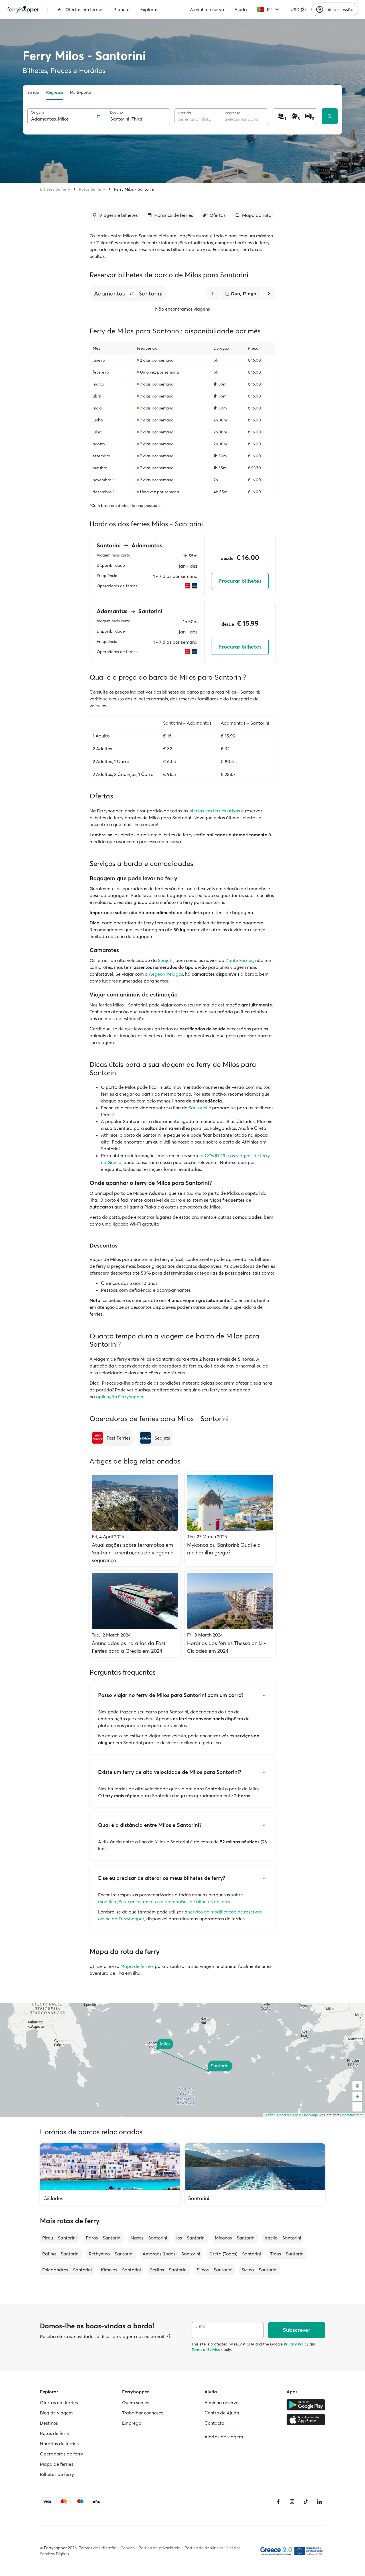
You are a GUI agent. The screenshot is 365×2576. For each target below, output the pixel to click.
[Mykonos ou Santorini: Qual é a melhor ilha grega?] (230, 1519)
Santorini (197, 1107)
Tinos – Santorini (287, 2254)
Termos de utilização (97, 2547)
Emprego (131, 2423)
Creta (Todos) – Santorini (235, 2254)
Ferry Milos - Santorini (134, 189)
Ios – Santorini (191, 2238)
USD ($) (298, 9)
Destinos (49, 2423)
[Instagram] (292, 2501)
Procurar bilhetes (239, 581)
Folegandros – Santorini (67, 2270)
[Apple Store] (306, 2419)
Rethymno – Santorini (111, 2254)
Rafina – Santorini (61, 2254)
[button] (132, 293)
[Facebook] (278, 2501)
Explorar (149, 9)
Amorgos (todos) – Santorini (171, 2254)
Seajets (165, 960)
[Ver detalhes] (169, 2336)
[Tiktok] (305, 2501)
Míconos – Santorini (235, 2238)
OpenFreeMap (287, 2115)
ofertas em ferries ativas (214, 811)
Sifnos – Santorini (214, 2270)
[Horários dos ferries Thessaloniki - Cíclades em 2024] (230, 1614)
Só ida (33, 92)
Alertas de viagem (223, 2437)
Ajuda (240, 9)
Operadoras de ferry (61, 2454)
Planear (121, 9)
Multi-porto (80, 92)
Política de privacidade (160, 2547)
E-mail (200, 2326)
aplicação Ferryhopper (119, 1396)
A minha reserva (207, 9)
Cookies (127, 2547)
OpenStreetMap (352, 2115)
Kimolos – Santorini (121, 2270)
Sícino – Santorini (259, 2270)
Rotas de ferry (92, 189)
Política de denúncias (203, 2547)
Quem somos (135, 2402)
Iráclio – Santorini (283, 2238)
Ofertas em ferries (80, 9)
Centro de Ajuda (221, 2413)
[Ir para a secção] (115, 215)
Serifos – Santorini (169, 2270)
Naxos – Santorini (149, 2238)
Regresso (54, 92)
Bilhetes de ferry (55, 189)
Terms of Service (206, 2349)
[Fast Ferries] (111, 1438)
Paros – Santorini (103, 2238)
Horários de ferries (59, 2443)
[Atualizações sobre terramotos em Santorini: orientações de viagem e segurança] (135, 1519)
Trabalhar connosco (142, 2413)
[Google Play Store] (306, 2404)
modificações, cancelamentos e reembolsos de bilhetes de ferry (164, 1901)
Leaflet (269, 2115)
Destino (116, 112)
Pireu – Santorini (59, 2238)
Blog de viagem (56, 2413)
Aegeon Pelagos (166, 974)
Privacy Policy (296, 2344)
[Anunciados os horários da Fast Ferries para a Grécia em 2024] (135, 1614)
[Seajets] (154, 1438)
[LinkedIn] (319, 2501)
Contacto (214, 2423)
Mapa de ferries (137, 1966)
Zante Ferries (239, 960)
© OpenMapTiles (311, 2115)
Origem (37, 112)
